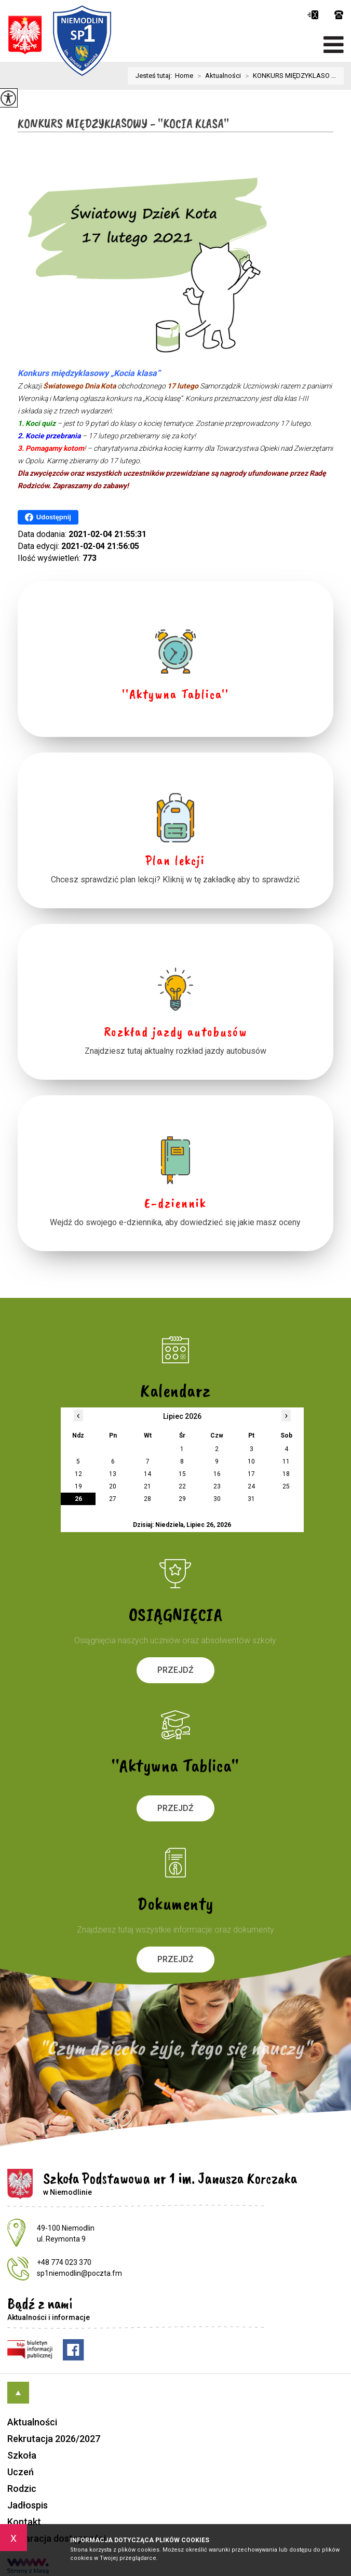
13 (112, 1474)
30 (217, 1498)
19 (78, 1486)
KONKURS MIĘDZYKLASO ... (288, 75)
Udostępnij (48, 517)
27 (112, 1498)
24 (251, 1486)
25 (286, 1486)
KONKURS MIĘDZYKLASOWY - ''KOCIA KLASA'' (123, 124)
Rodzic (21, 2488)
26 (78, 1498)
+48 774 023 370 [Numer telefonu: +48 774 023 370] (64, 2262)
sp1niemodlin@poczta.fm (312, 14)
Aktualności (217, 75)
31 (251, 1498)
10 (251, 1461)
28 (147, 1498)
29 (182, 1498)
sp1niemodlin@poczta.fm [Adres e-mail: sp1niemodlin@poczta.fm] (79, 2273)
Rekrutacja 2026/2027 (53, 2438)
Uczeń (20, 2471)
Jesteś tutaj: (155, 75)
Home (184, 75)
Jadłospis (27, 2505)
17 (251, 1474)
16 (217, 1474)
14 (147, 1474)
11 (286, 1461)
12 (78, 1474)
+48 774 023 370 (338, 14)
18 (286, 1474)
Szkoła (21, 2455)
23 (217, 1486)
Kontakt (24, 2521)
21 (147, 1486)
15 (182, 1474)
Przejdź (175, 1670)
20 (112, 1486)
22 (182, 1486)
